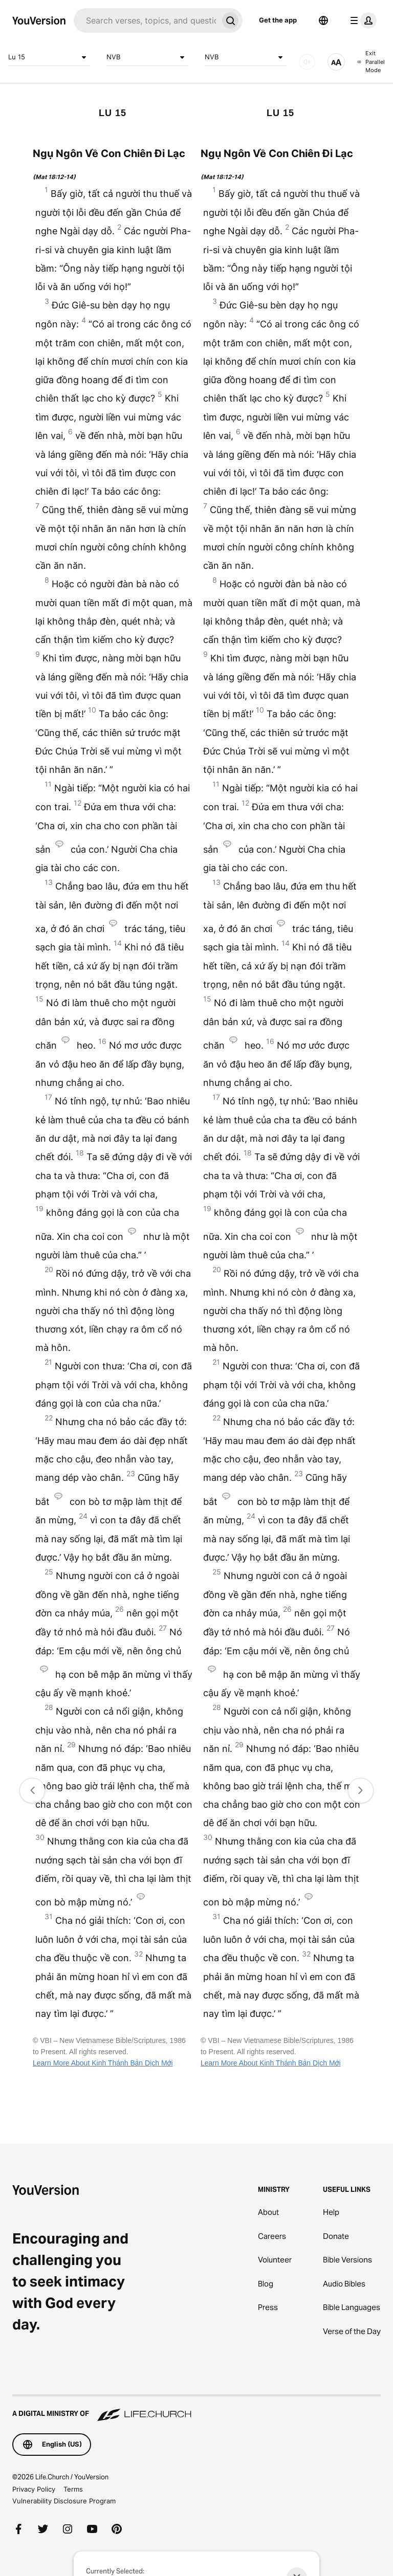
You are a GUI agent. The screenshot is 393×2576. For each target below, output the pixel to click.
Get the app (278, 20)
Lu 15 (49, 57)
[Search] (146, 20)
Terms (73, 2489)
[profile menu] (361, 20)
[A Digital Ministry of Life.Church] (196, 2408)
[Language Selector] (323, 20)
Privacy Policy (33, 2489)
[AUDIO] (307, 62)
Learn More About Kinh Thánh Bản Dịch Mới (103, 2063)
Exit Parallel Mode (371, 62)
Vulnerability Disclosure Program (64, 2501)
